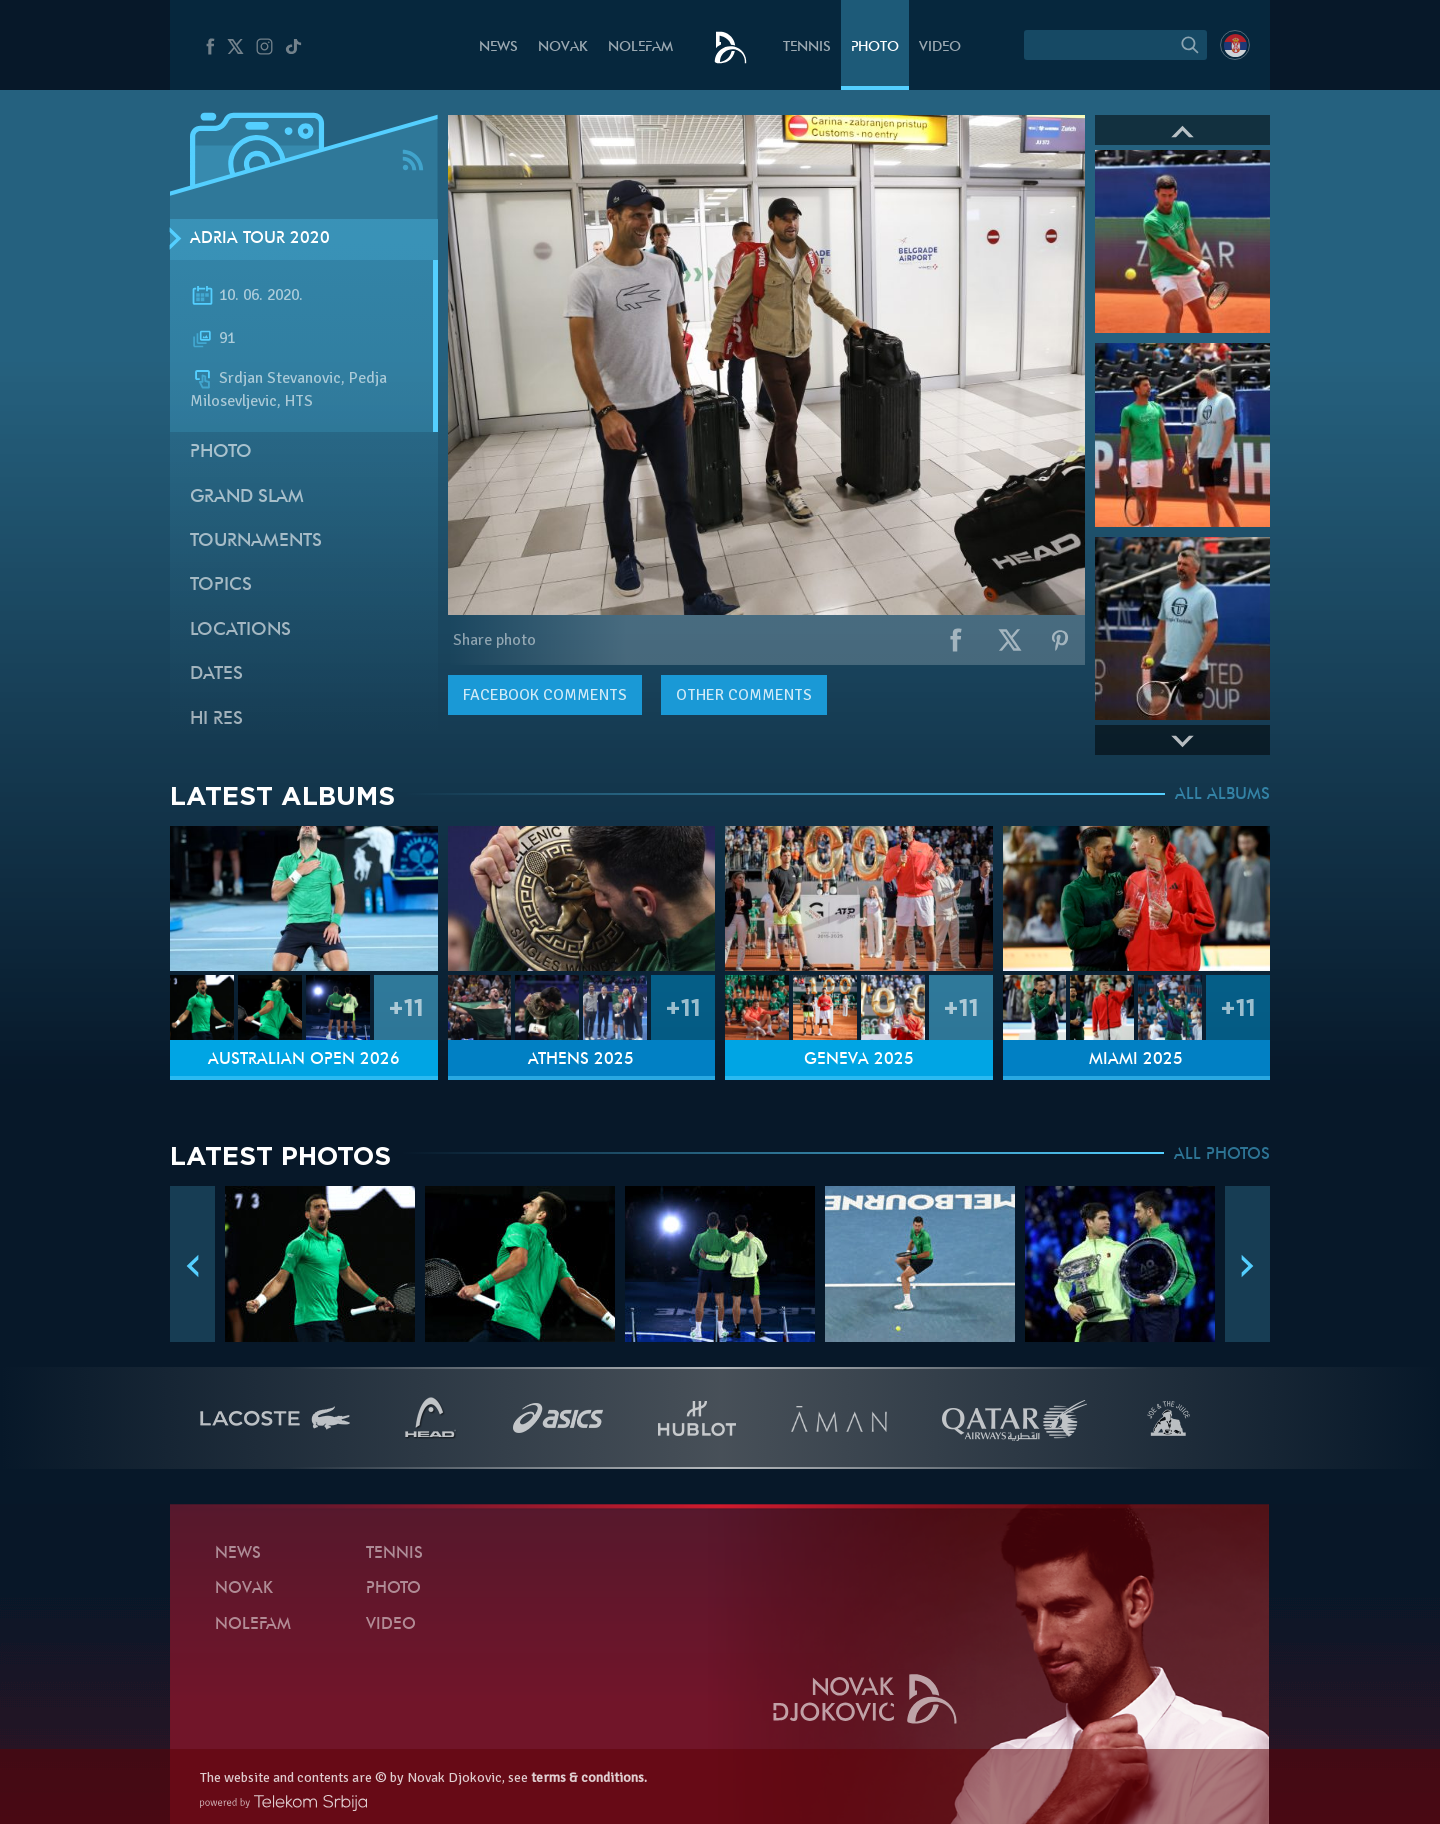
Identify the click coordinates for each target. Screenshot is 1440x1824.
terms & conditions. (589, 1777)
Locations (240, 630)
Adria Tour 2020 (260, 239)
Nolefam (640, 47)
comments (545, 695)
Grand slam (247, 497)
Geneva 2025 (859, 1060)
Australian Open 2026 (304, 1060)
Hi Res (216, 719)
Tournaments (256, 541)
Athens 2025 (581, 1060)
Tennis (807, 47)
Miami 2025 (1136, 1060)
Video (940, 47)
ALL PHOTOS (1222, 1155)
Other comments (744, 695)
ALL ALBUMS (1222, 795)
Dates (216, 674)
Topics (221, 585)
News (498, 47)
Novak (563, 47)
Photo (875, 47)
